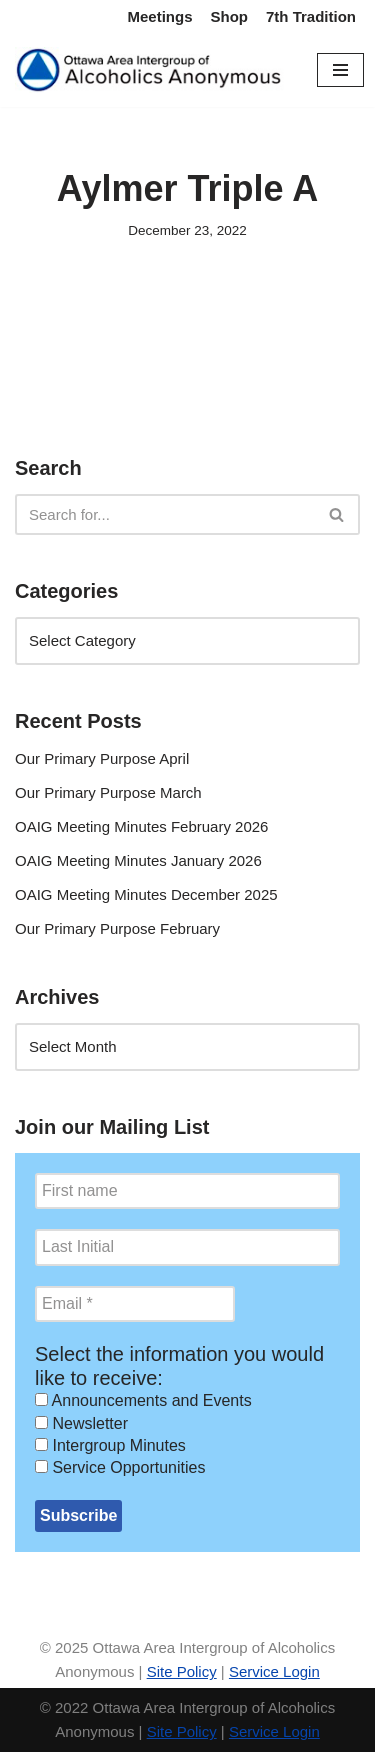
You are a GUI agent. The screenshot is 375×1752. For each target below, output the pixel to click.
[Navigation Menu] (340, 70)
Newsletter (81, 1423)
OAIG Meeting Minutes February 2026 (141, 826)
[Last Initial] (187, 1247)
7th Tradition (311, 16)
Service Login (274, 1671)
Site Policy (182, 1671)
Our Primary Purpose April (102, 758)
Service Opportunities (120, 1467)
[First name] (187, 1191)
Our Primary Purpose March (108, 792)
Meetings (159, 16)
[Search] (165, 514)
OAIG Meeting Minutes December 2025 (146, 894)
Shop (230, 16)
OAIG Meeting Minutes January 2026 (138, 860)
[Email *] (135, 1304)
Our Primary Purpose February (117, 928)
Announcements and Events (143, 1400)
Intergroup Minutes (110, 1445)
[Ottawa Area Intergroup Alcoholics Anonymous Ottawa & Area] (151, 70)
